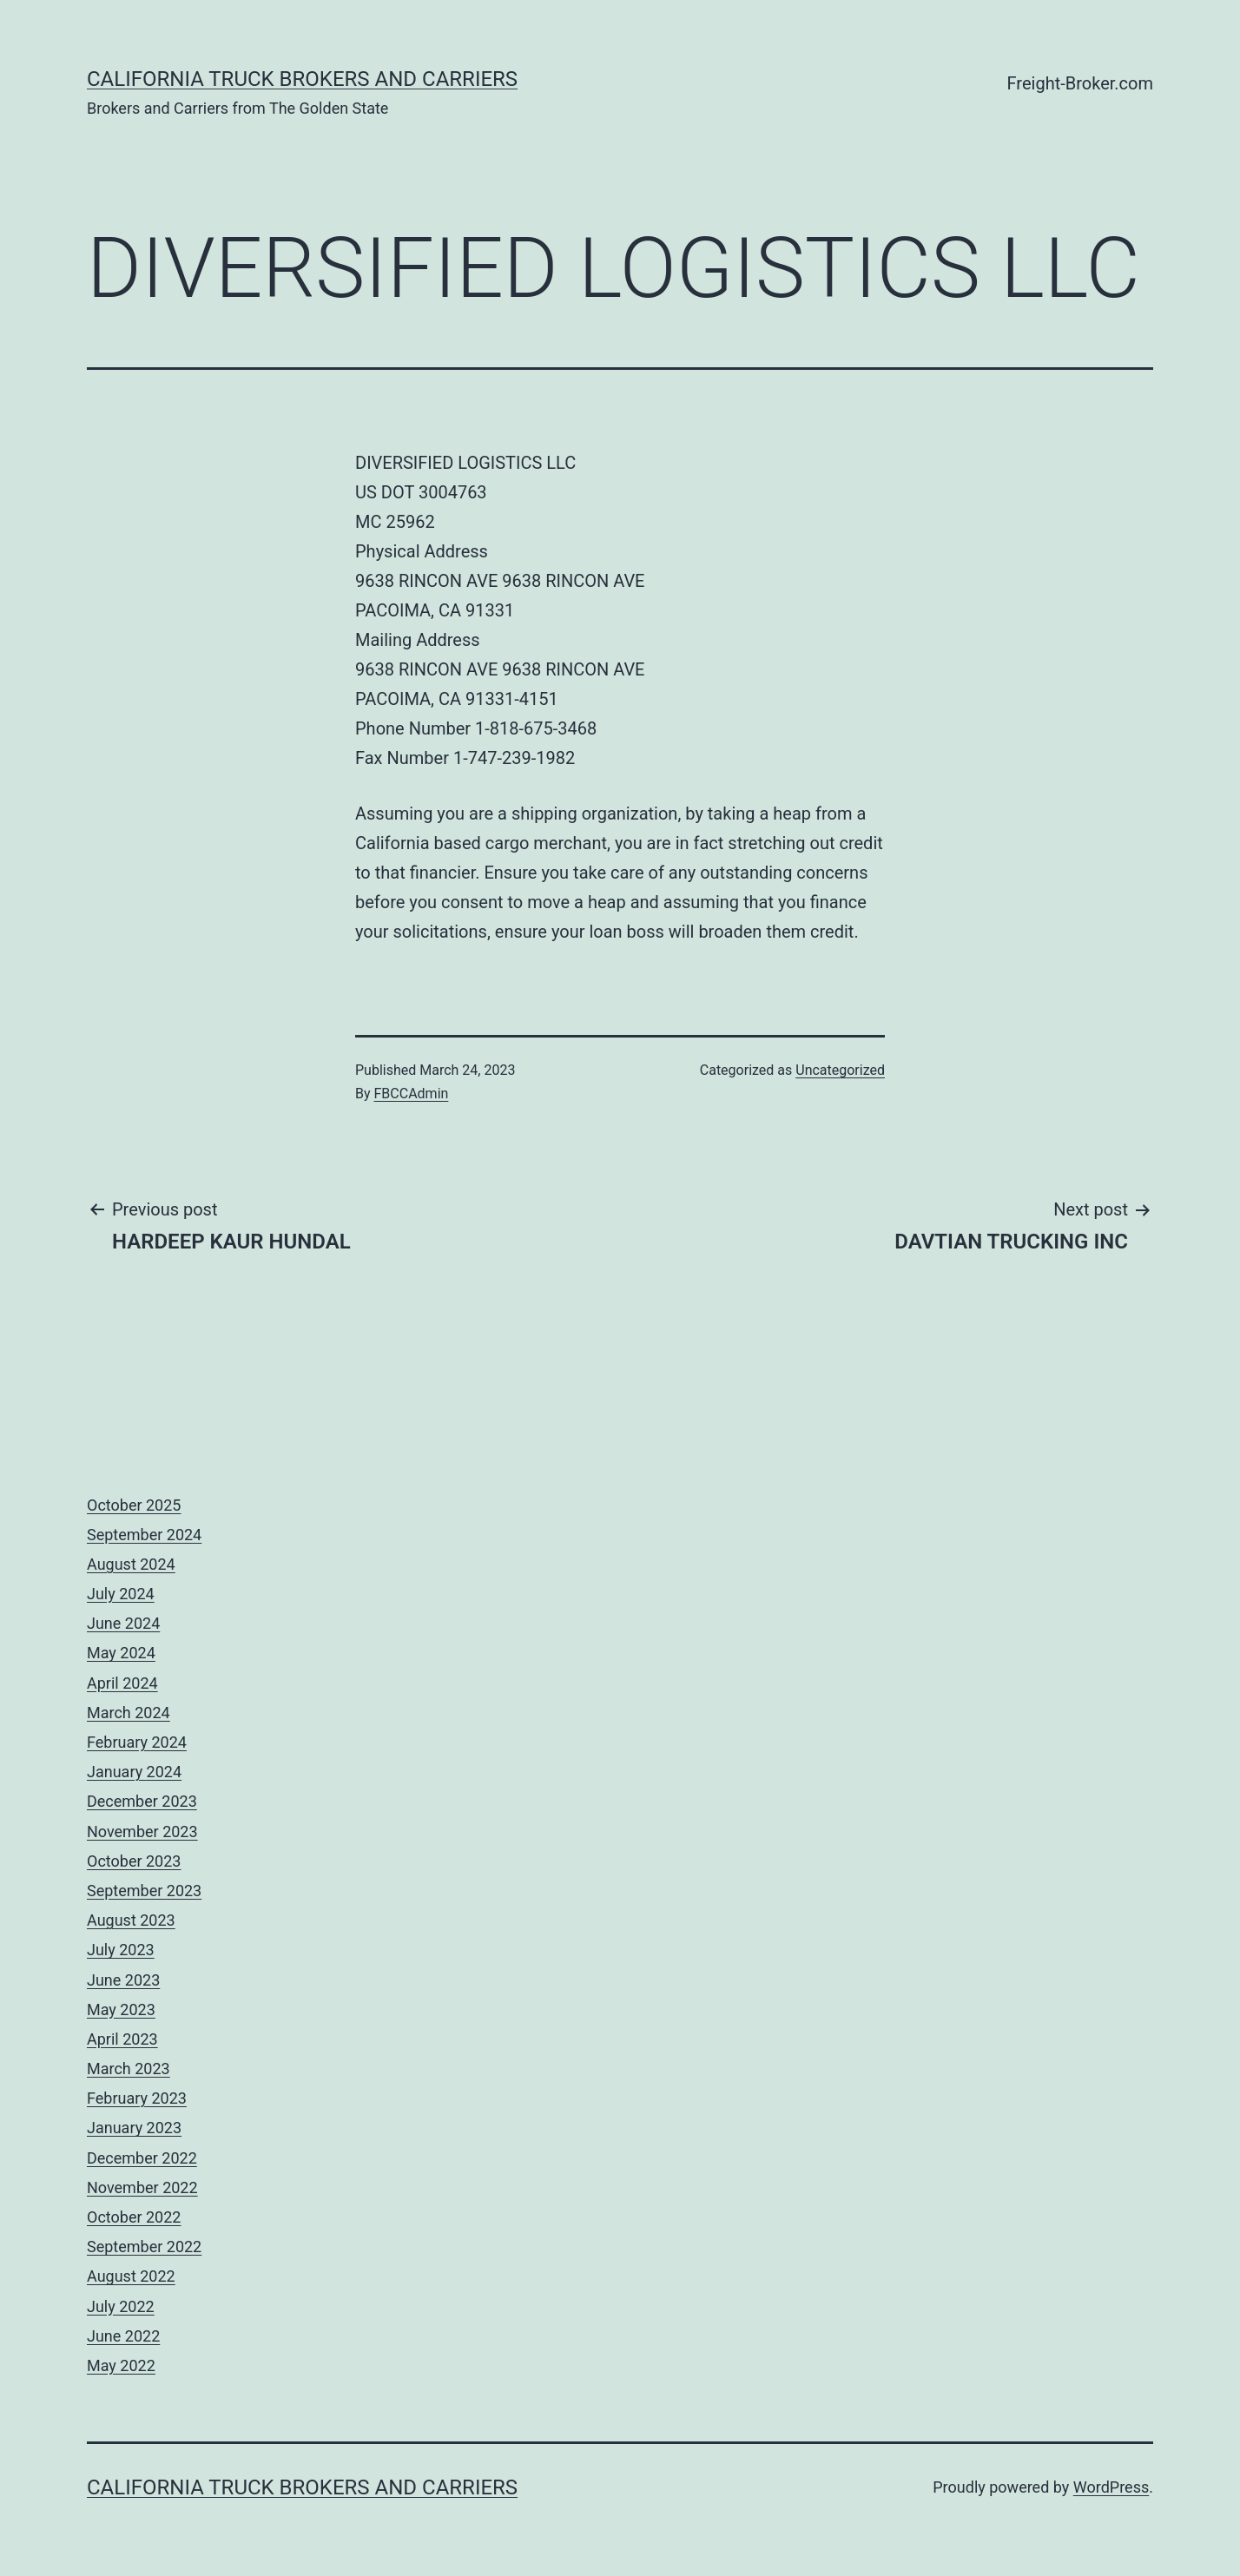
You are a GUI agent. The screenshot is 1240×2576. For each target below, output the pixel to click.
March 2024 (128, 1712)
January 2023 (134, 2127)
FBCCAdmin (411, 1093)
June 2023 (123, 1980)
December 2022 (142, 2158)
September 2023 (144, 1890)
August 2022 (131, 2276)
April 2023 (122, 2039)
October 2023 (134, 1861)
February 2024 (137, 1742)
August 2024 (131, 1564)
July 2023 (121, 1949)
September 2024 (144, 1534)
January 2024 (134, 1771)
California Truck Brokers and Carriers (302, 79)
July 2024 (121, 1593)
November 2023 (142, 1831)
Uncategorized (840, 1070)
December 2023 (142, 1801)
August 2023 (131, 1920)
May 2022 (121, 2365)
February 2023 (137, 2098)
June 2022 (123, 2336)
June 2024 (123, 1623)
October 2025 (134, 1505)
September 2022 (144, 2246)
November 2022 (142, 2187)
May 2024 (121, 1653)
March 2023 (128, 2068)
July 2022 (121, 2306)
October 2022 (134, 2217)
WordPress (1111, 2487)
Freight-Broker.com (1080, 83)
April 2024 (122, 1683)
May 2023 (121, 2009)
